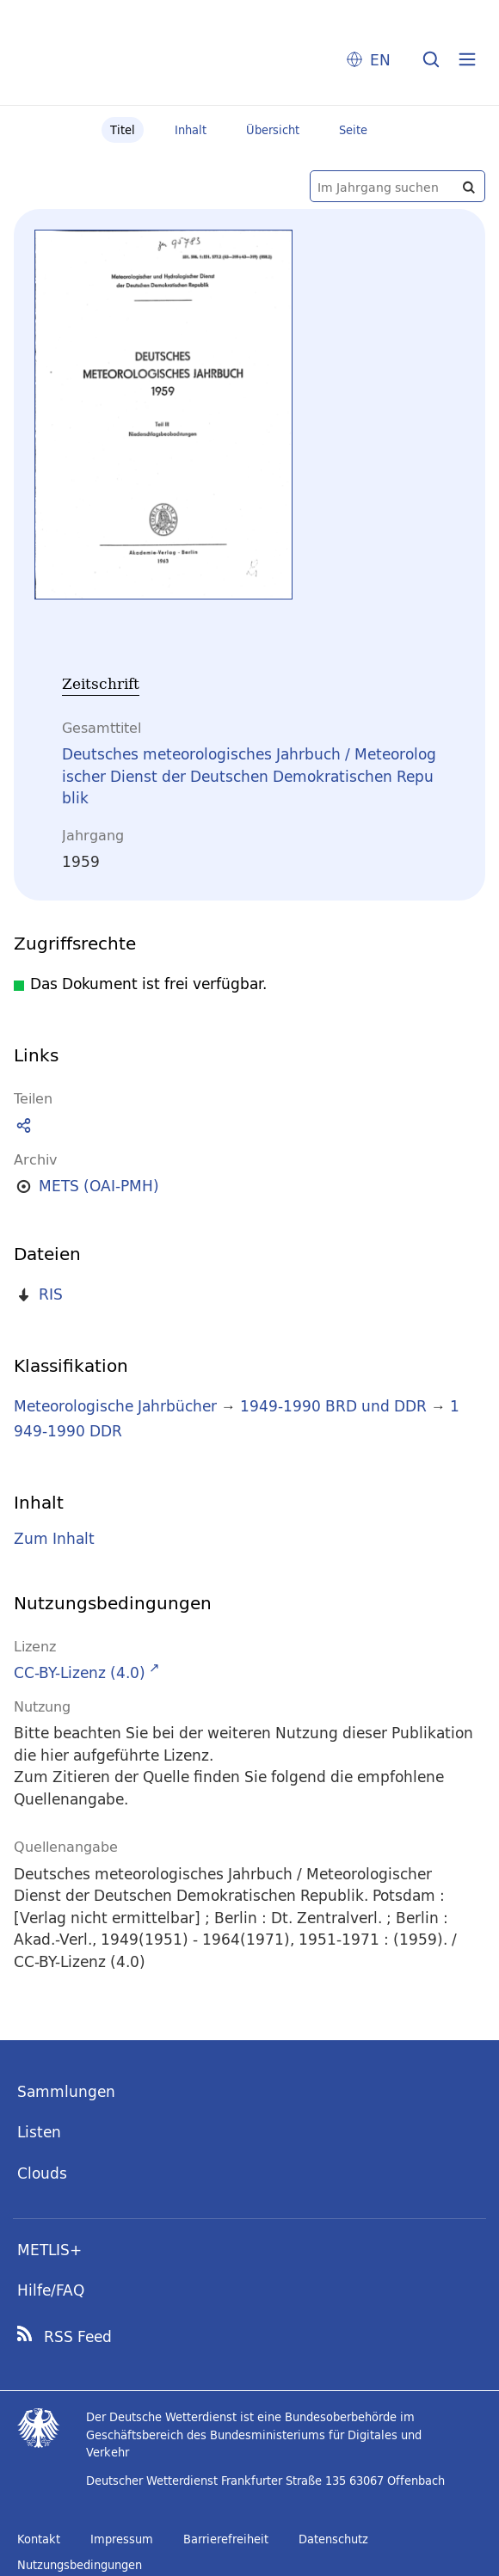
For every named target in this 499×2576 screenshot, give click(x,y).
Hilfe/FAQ (50, 2290)
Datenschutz (333, 2539)
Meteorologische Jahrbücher (115, 1405)
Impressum (121, 2539)
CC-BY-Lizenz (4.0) (79, 1672)
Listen (39, 2131)
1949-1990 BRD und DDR (333, 1405)
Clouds (42, 2173)
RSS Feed (78, 2336)
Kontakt (38, 2539)
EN (380, 59)
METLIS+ (49, 2249)
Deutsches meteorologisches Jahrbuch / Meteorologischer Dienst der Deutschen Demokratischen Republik (249, 775)
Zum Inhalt (54, 1539)
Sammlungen (66, 2091)
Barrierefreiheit (225, 2539)
